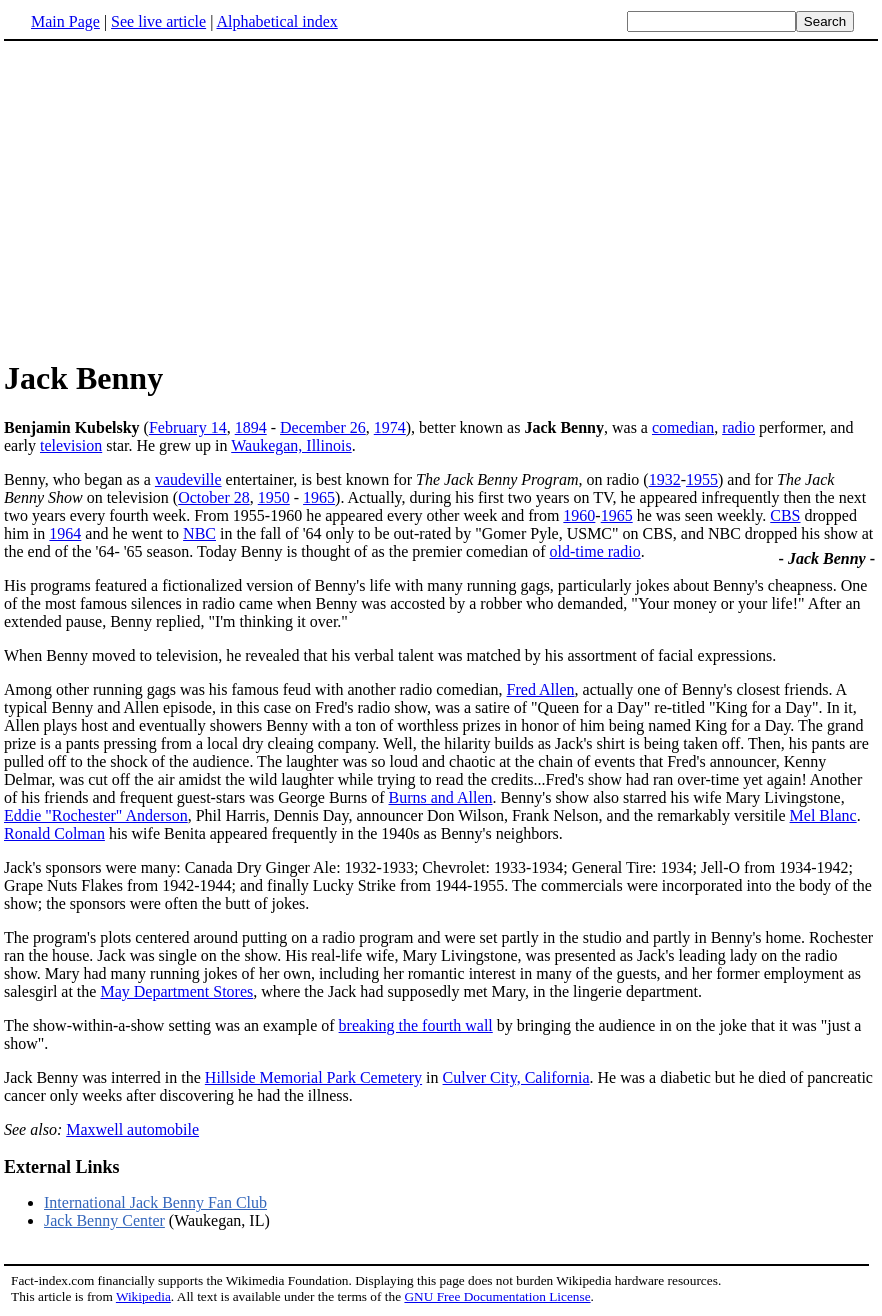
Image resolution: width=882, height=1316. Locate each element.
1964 (65, 533)
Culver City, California (516, 1077)
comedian (683, 427)
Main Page (65, 21)
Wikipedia (143, 1296)
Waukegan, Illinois (291, 445)
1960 (579, 515)
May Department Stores (176, 991)
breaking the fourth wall (416, 1025)
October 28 (214, 497)
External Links (62, 1167)
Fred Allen (541, 689)
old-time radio (595, 551)
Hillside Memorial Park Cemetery (313, 1077)
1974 (390, 427)
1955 (702, 479)
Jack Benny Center (104, 1220)
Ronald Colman (54, 833)
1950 (274, 497)
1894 (251, 427)
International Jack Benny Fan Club (155, 1202)
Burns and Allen (441, 797)
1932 (665, 479)
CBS (785, 515)
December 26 (323, 427)
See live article (158, 21)
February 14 (188, 427)
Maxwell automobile (132, 1129)
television (71, 445)
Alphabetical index (276, 21)
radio (738, 427)
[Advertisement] (172, 199)
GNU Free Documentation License (497, 1296)
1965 (319, 497)
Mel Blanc (823, 815)
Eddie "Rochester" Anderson (96, 815)
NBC (199, 533)
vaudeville (188, 479)
